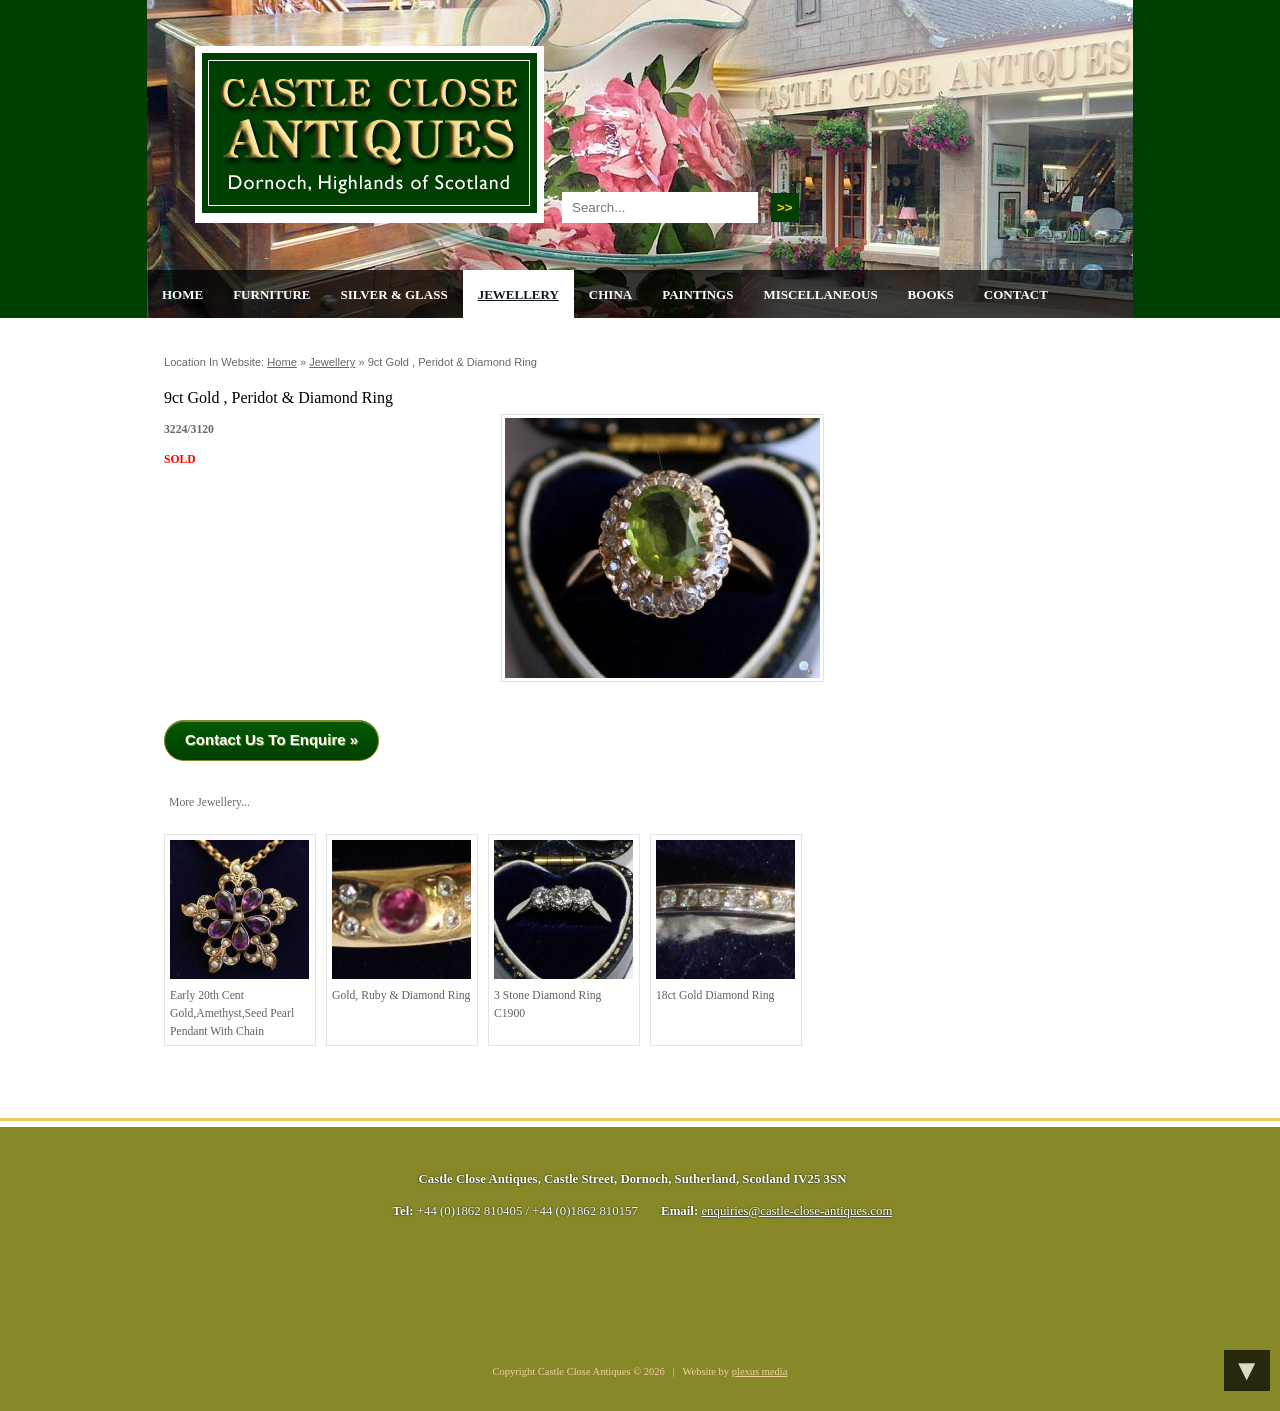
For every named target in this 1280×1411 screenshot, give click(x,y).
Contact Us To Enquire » (271, 739)
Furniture (271, 294)
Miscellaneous (820, 294)
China (610, 294)
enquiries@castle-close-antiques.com (796, 1211)
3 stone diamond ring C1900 (563, 930)
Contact (1016, 294)
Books (931, 294)
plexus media (760, 1371)
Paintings (697, 294)
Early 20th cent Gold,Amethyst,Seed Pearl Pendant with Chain (239, 938)
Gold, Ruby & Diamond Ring (401, 921)
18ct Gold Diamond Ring (725, 921)
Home (182, 294)
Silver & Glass (393, 294)
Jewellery (518, 294)
